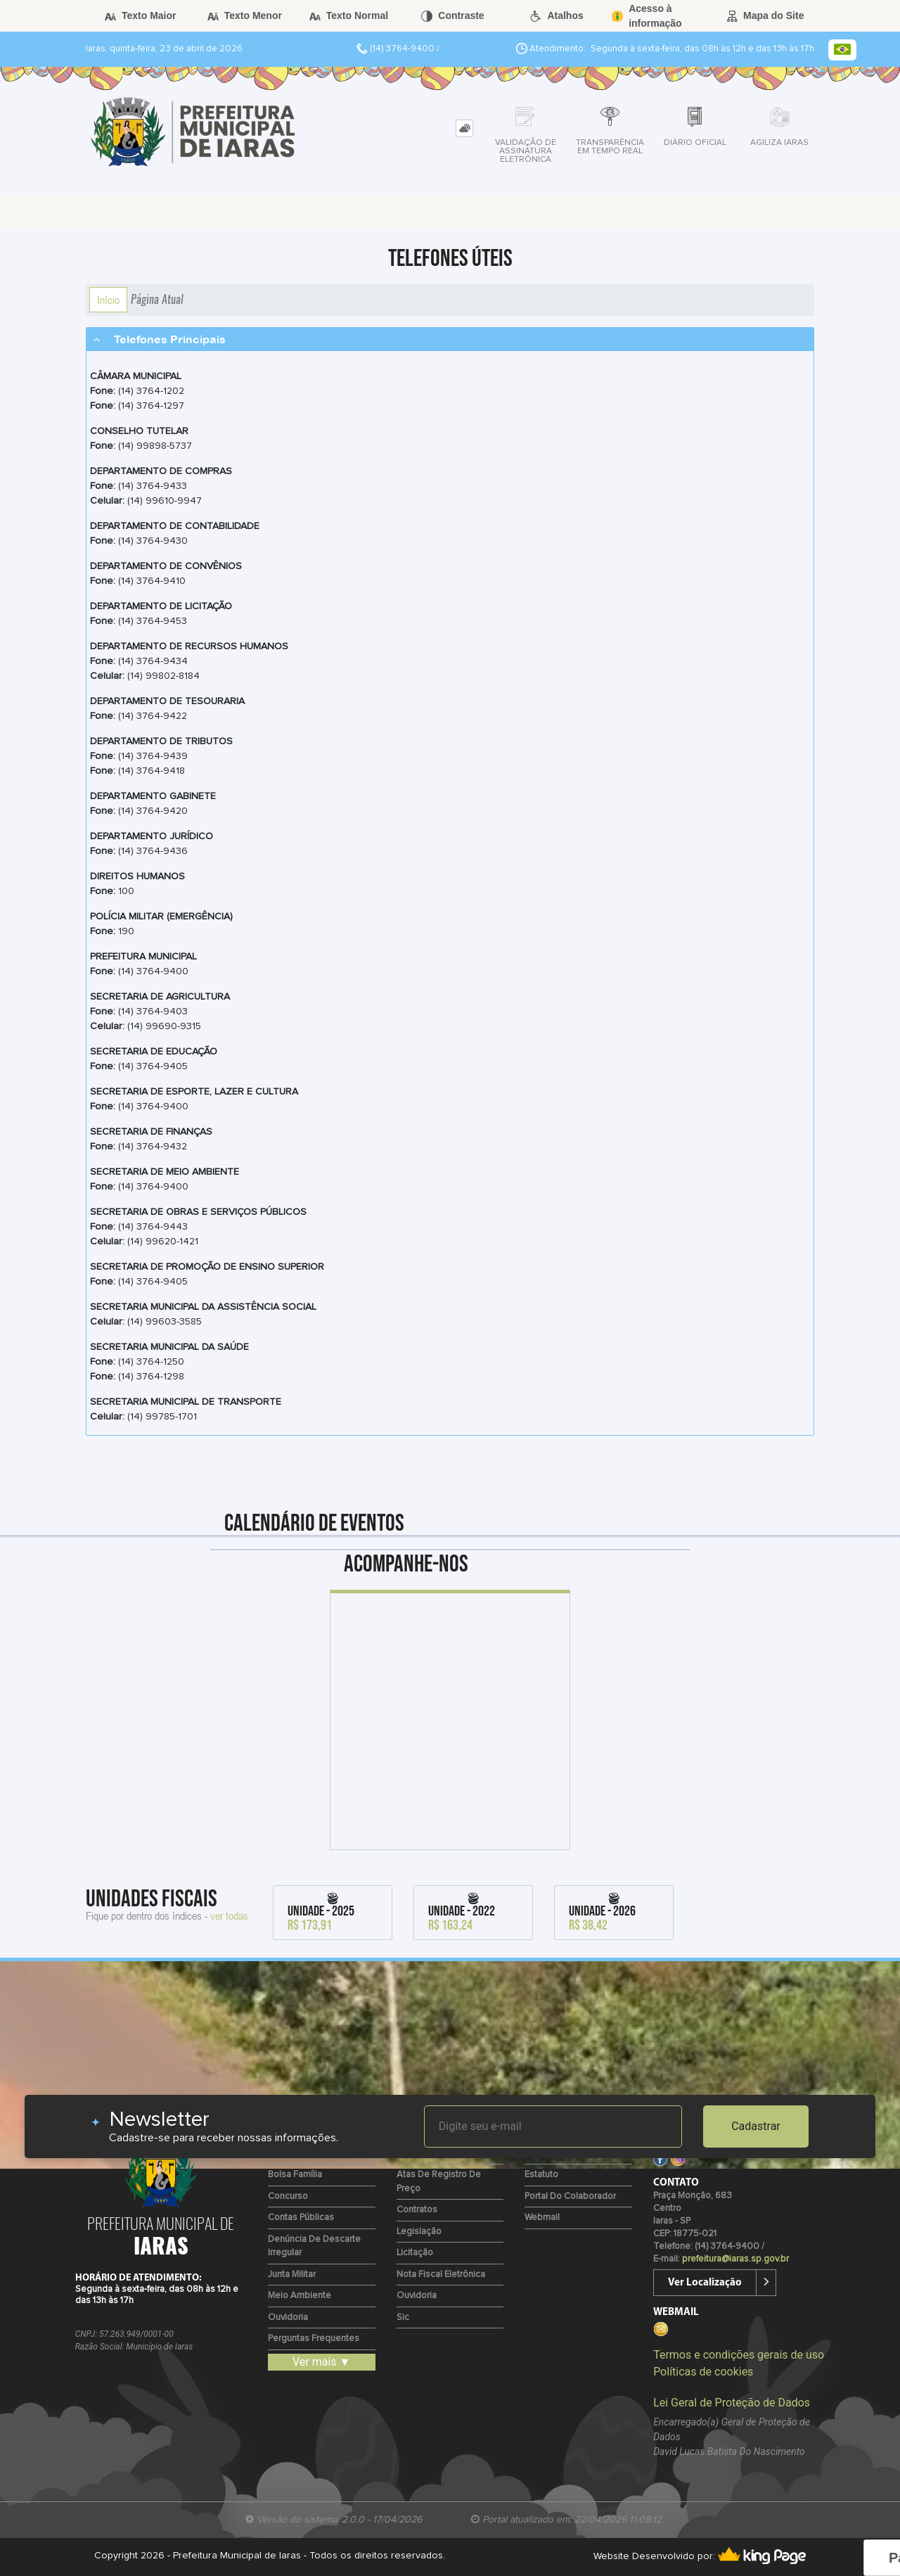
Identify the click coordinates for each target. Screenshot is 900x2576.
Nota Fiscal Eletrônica (441, 2274)
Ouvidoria (288, 2317)
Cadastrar (755, 2126)
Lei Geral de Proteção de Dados (731, 2402)
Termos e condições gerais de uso (738, 2354)
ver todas (229, 1915)
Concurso (288, 2196)
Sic (403, 2317)
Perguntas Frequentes (313, 2338)
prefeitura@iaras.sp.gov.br (735, 2259)
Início (108, 300)
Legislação (419, 2231)
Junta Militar (292, 2274)
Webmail (542, 2217)
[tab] (464, 128)
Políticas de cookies (703, 2371)
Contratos (417, 2209)
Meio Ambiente (299, 2295)
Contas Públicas (301, 2217)
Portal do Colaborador (570, 2196)
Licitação (415, 2252)
